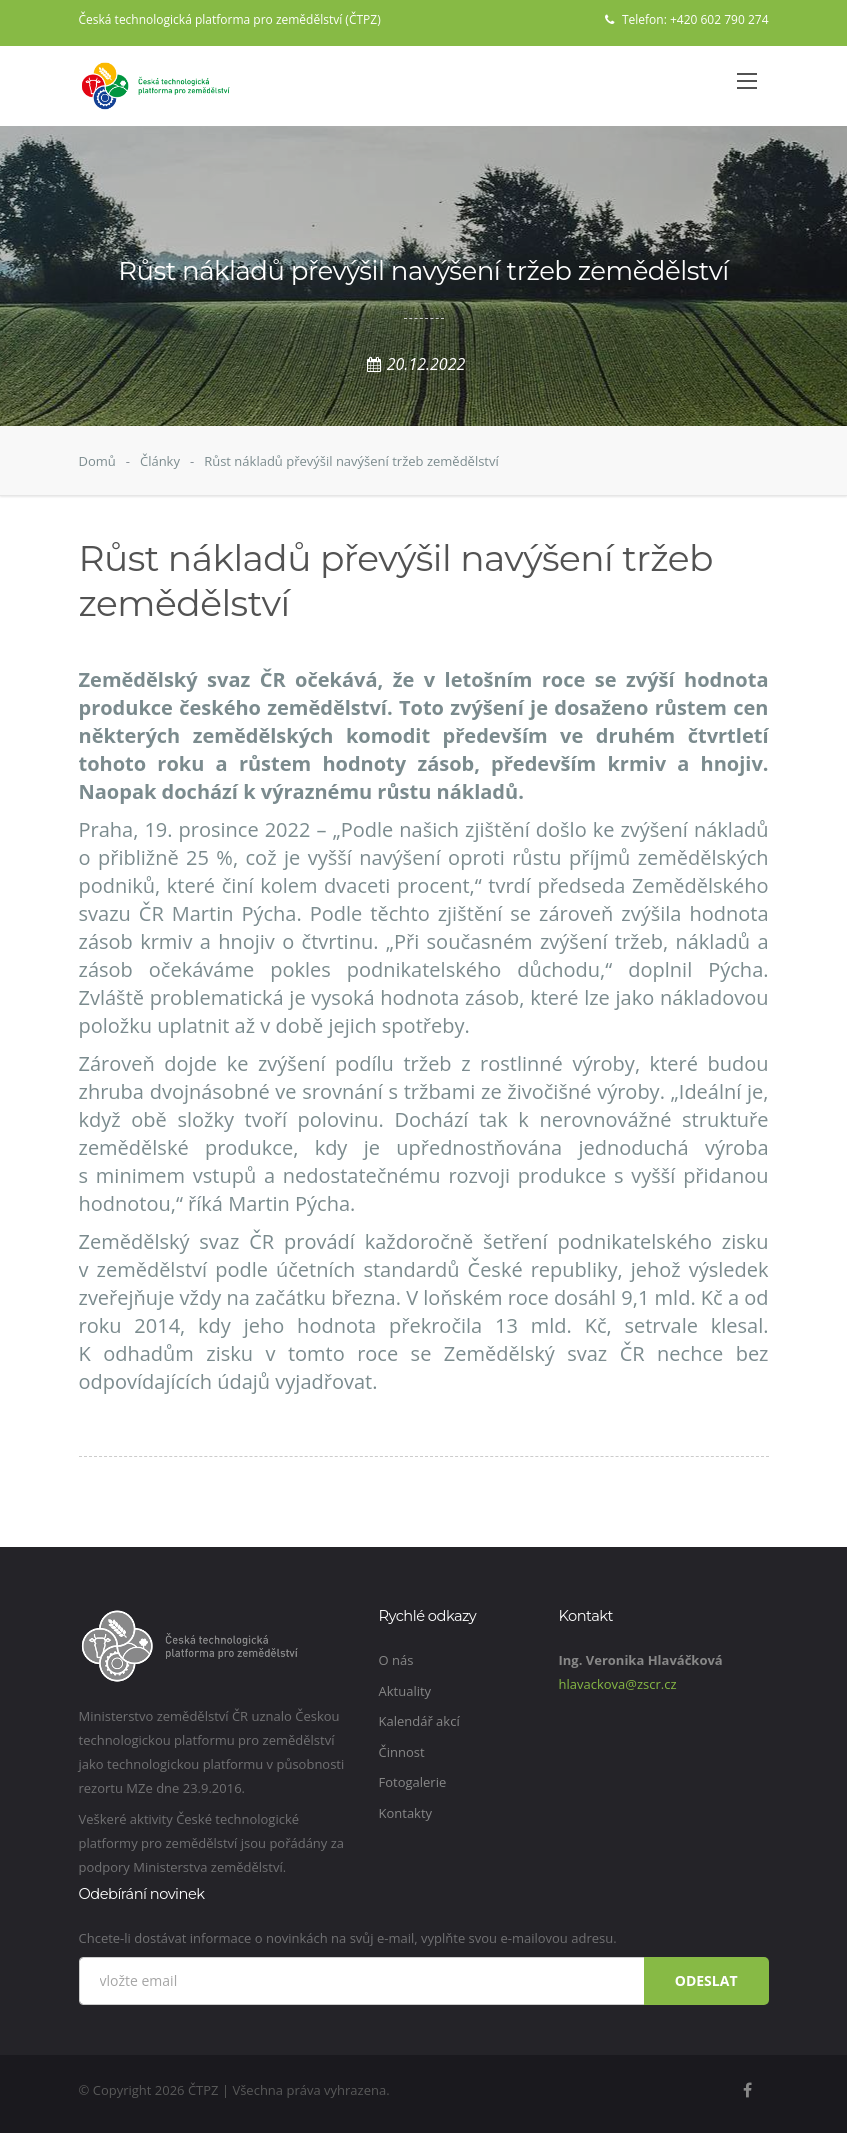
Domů (97, 461)
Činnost (402, 1752)
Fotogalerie (413, 1782)
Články (160, 461)
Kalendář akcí (419, 1721)
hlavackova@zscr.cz (618, 1684)
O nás (396, 1660)
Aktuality (405, 1691)
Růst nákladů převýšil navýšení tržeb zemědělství (351, 461)
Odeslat (706, 1980)
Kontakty (406, 1813)
